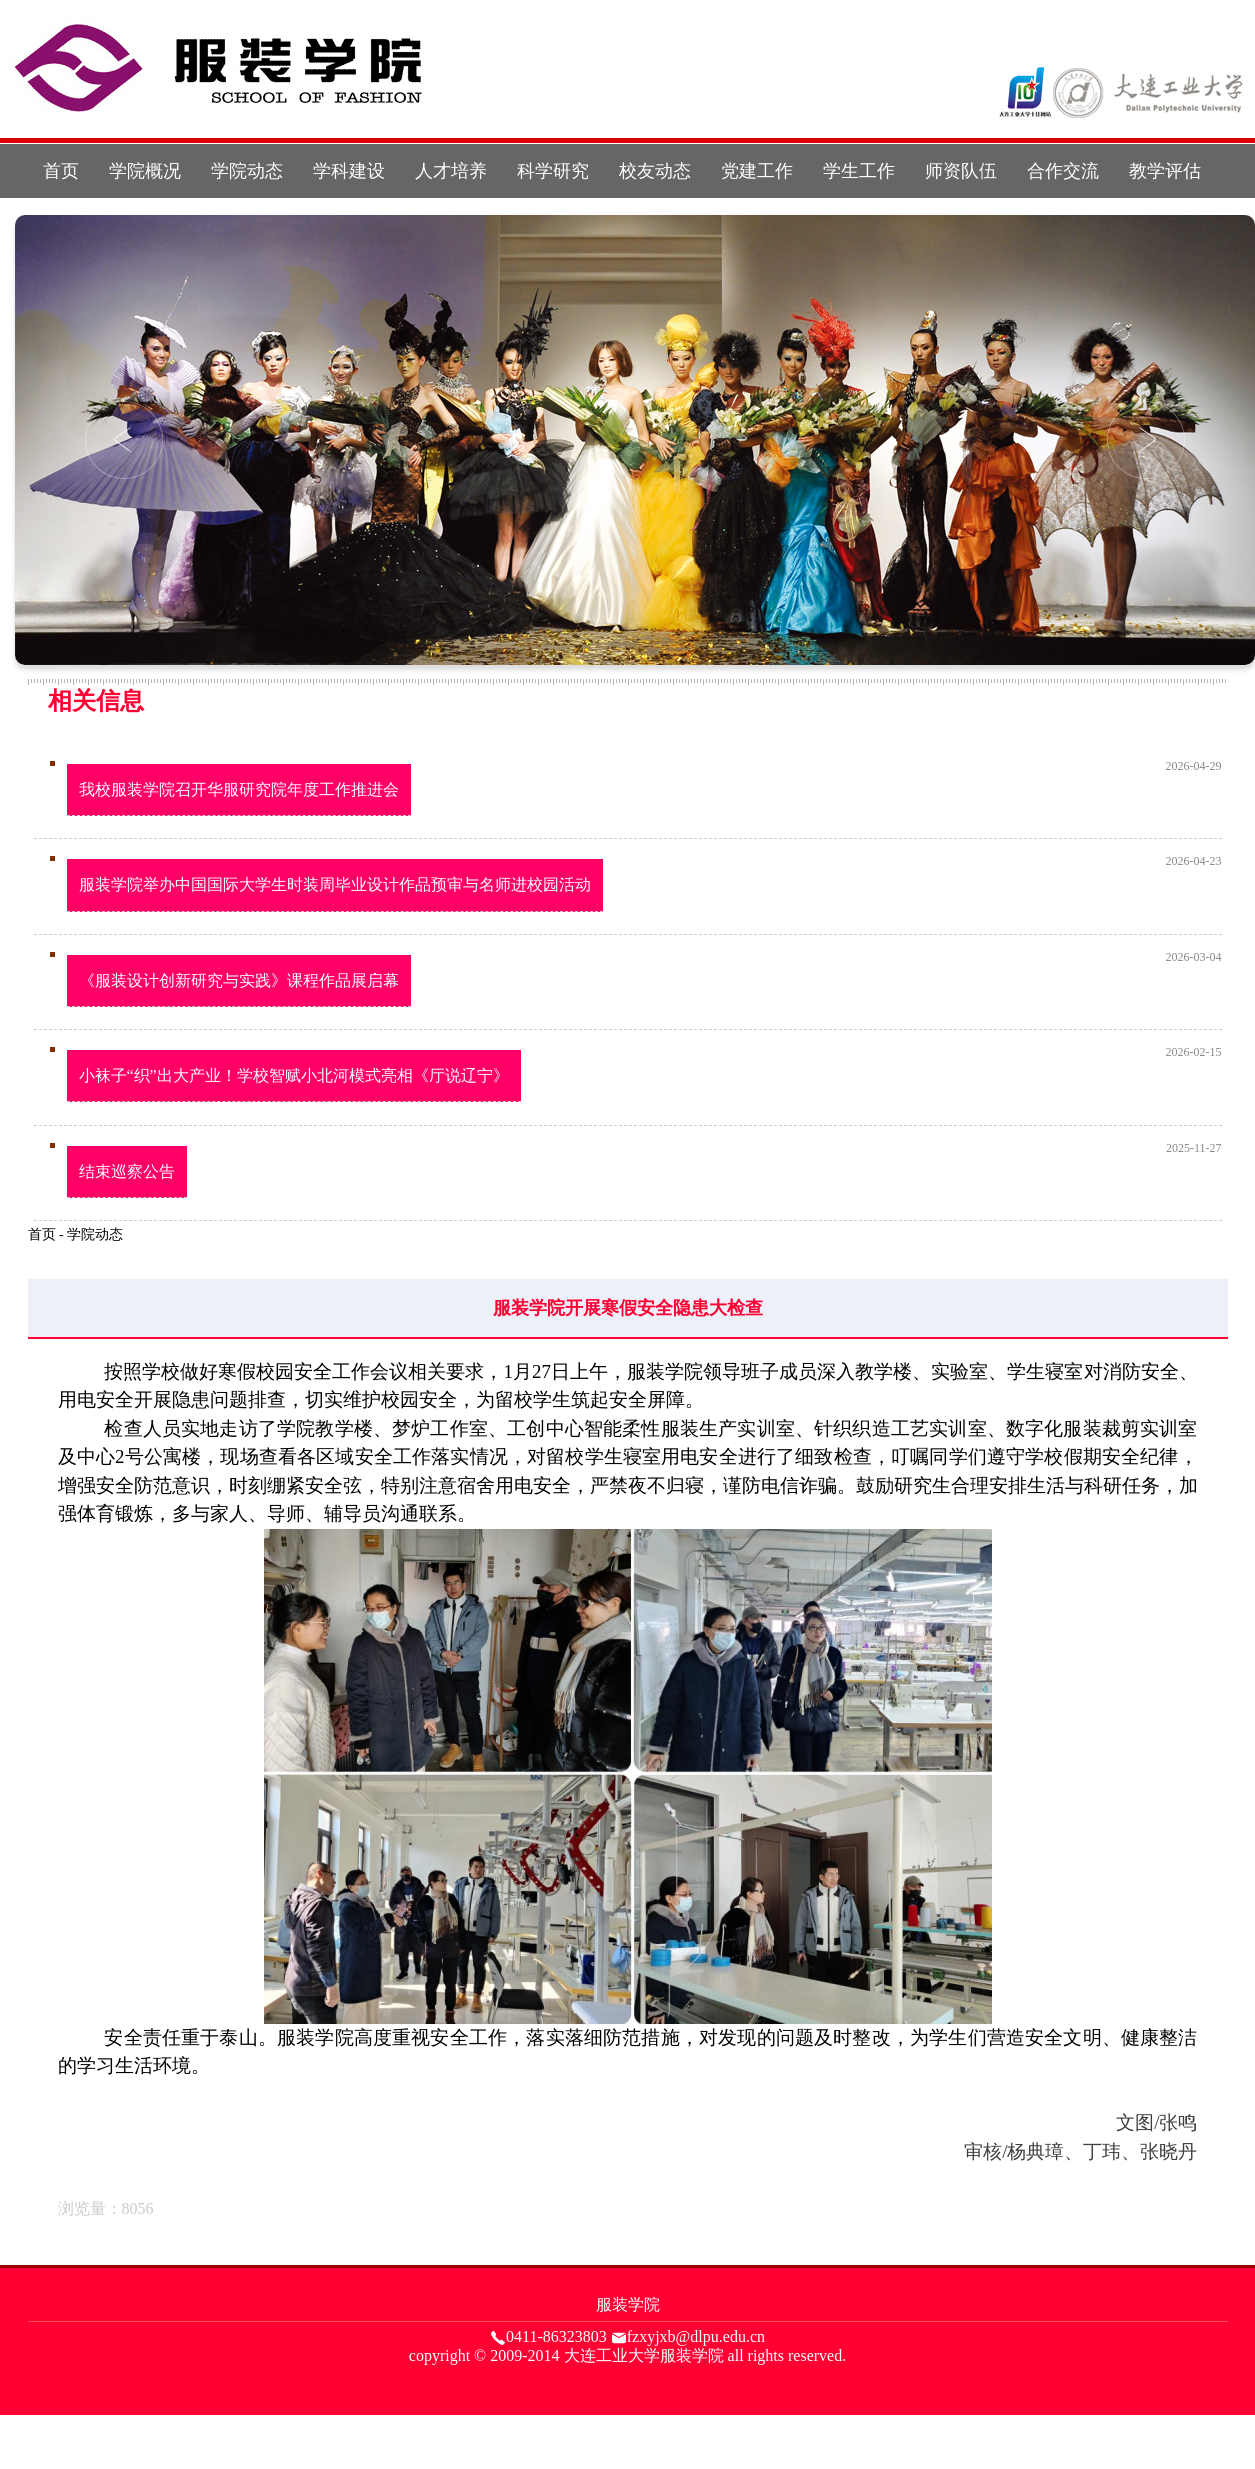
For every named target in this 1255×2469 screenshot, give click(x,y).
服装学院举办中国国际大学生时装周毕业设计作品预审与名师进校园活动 (335, 884)
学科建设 (349, 171)
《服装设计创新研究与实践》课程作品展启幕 (239, 980)
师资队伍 (961, 171)
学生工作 (859, 171)
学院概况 (145, 171)
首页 (61, 171)
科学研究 (553, 171)
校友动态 (655, 171)
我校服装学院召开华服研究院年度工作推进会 (239, 789)
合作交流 (1063, 171)
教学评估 (1165, 171)
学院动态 (247, 171)
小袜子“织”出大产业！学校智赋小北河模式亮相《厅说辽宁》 (294, 1075)
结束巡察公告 (127, 1171)
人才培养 (451, 171)
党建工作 (757, 171)
